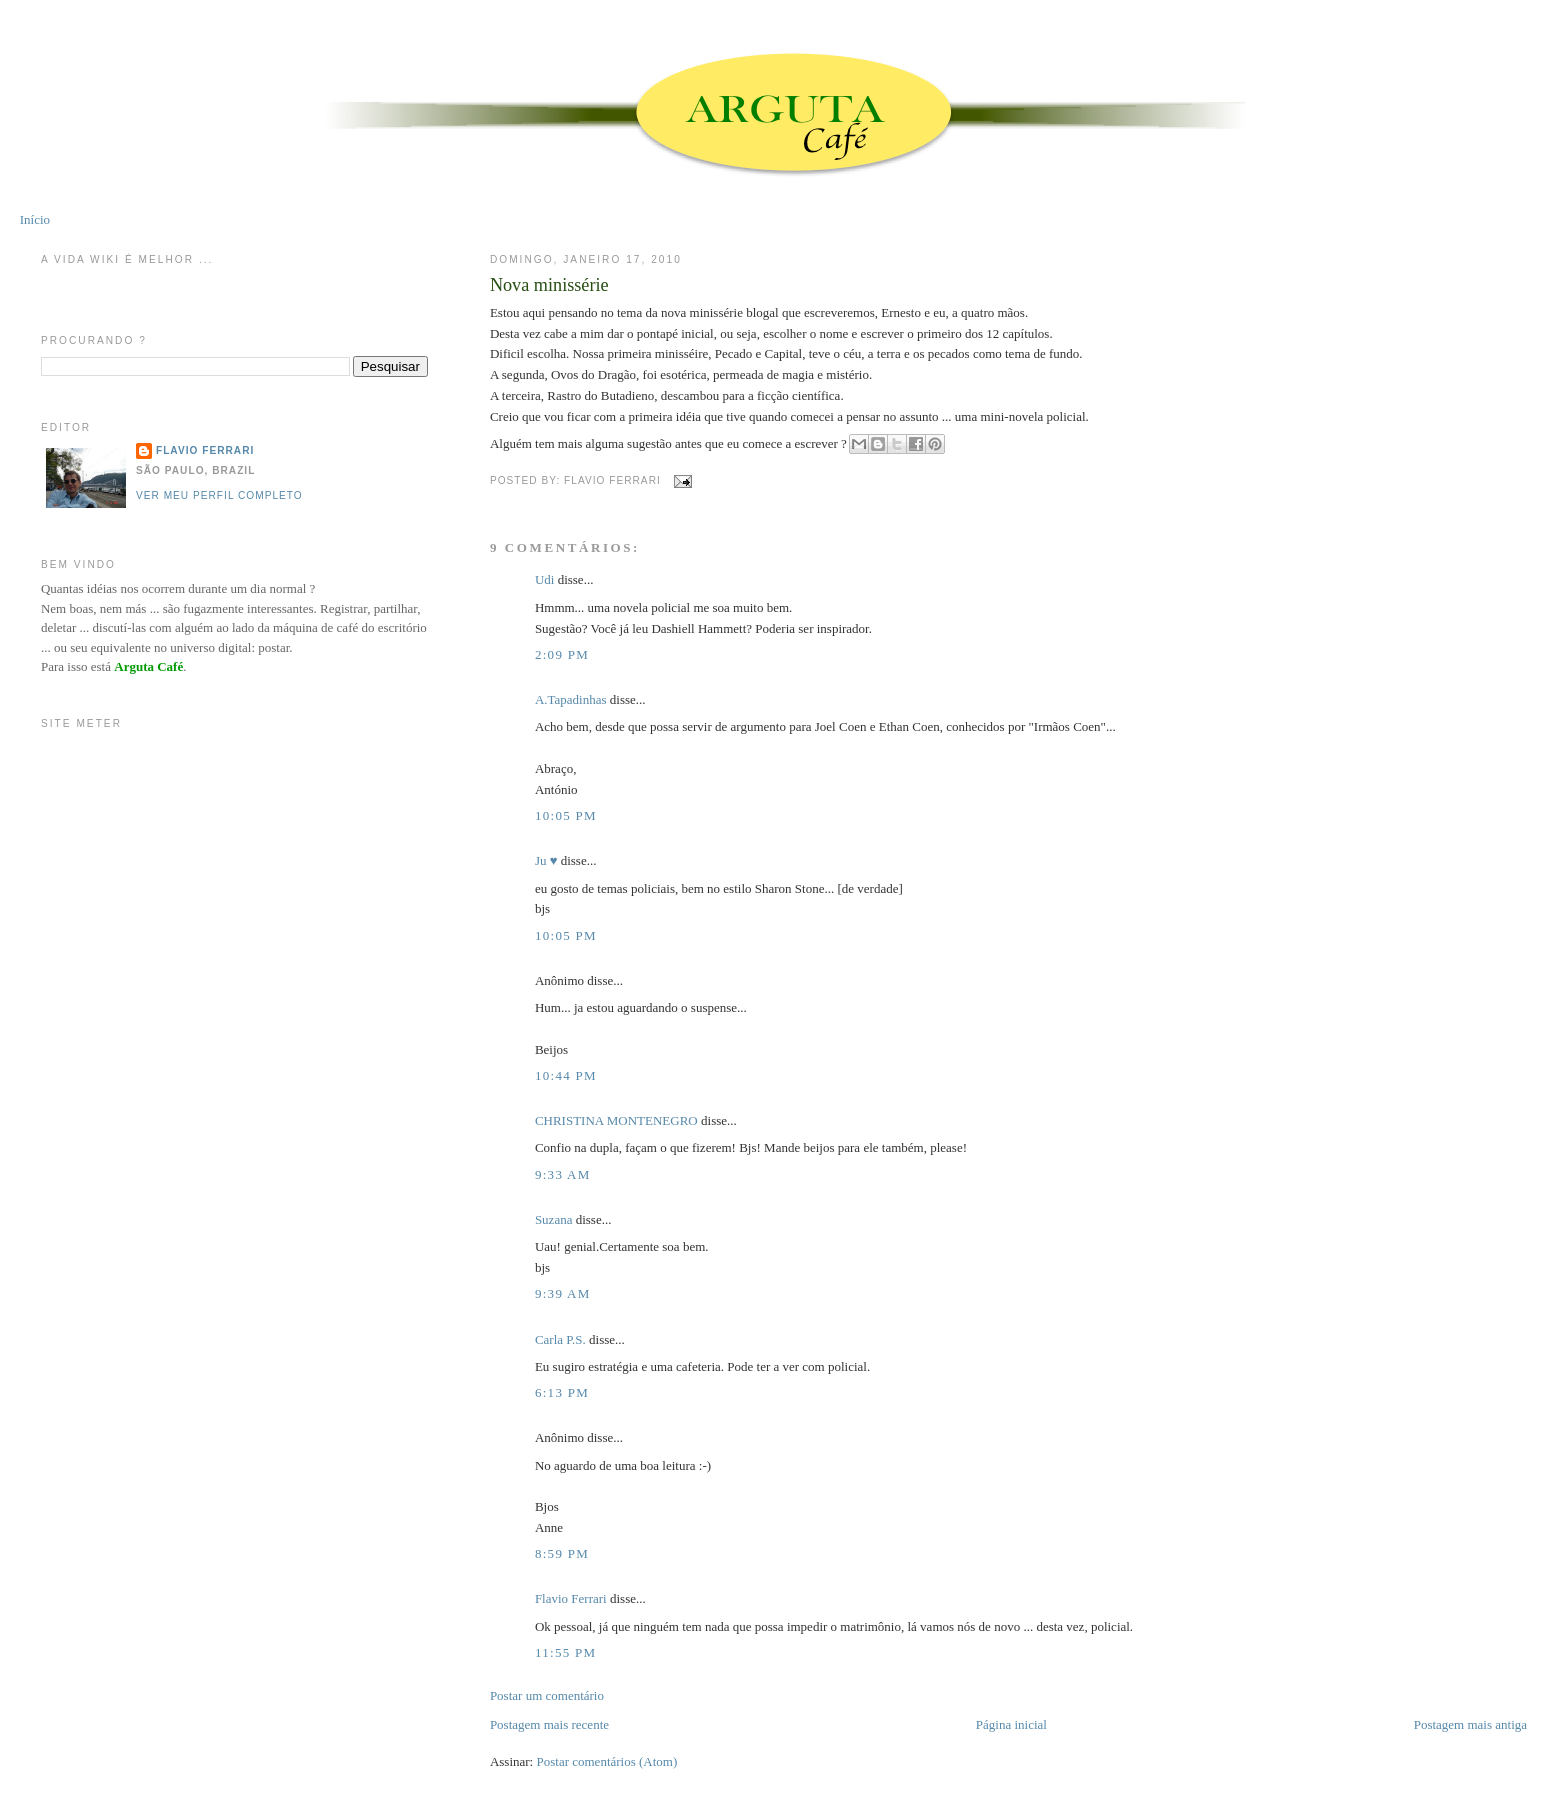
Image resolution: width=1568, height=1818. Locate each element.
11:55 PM (566, 1652)
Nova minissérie (549, 285)
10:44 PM (566, 1075)
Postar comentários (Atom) (606, 1761)
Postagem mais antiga (1470, 1724)
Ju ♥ (546, 860)
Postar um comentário (547, 1695)
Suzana (554, 1219)
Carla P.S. (560, 1339)
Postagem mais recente (549, 1724)
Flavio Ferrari (571, 1598)
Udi (545, 579)
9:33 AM (563, 1174)
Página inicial (1011, 1724)
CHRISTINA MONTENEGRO (616, 1120)
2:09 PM (562, 654)
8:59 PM (562, 1553)
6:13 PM (562, 1392)
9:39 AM (563, 1293)
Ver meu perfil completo (219, 495)
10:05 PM (566, 815)
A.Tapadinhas (571, 699)
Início (35, 219)
